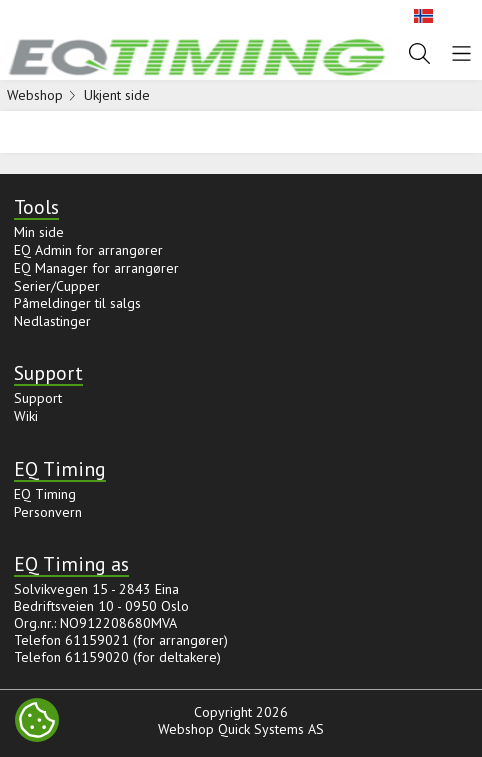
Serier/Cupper (57, 286)
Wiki (26, 416)
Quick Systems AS (271, 729)
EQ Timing (45, 494)
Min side (39, 232)
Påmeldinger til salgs (77, 303)
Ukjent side (117, 95)
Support (38, 398)
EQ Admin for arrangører (88, 250)
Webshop (35, 95)
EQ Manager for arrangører (96, 268)
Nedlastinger (52, 321)
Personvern (48, 512)
